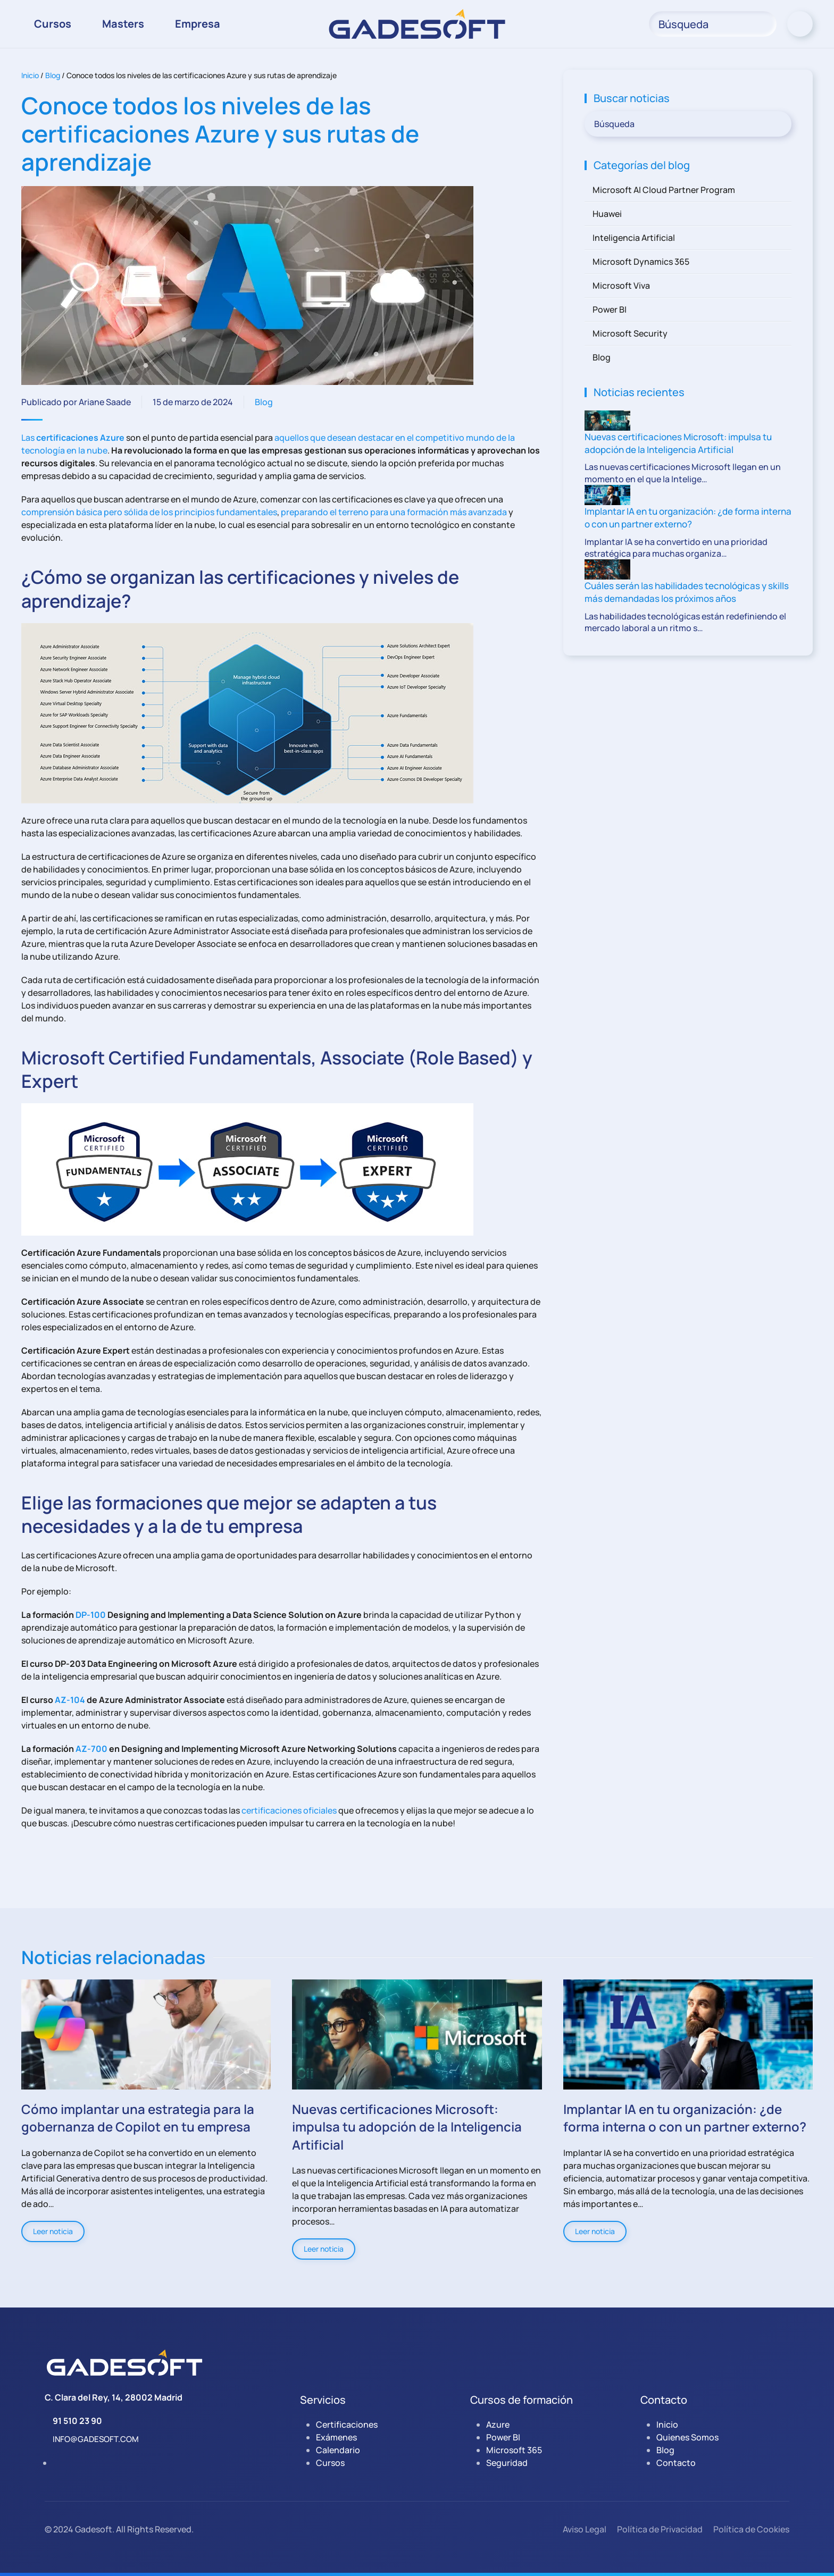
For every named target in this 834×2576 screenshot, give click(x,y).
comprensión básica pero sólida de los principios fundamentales (149, 512)
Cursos (52, 23)
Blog (52, 75)
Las (72, 437)
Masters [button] (123, 23)
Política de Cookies (751, 2529)
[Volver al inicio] (417, 24)
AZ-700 (91, 1749)
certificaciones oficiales (289, 1810)
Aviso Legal (584, 2529)
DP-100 (91, 1615)
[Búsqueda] (713, 24)
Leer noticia (53, 2231)
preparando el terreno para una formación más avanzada (394, 512)
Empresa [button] (197, 23)
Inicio (30, 75)
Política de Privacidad (660, 2529)
